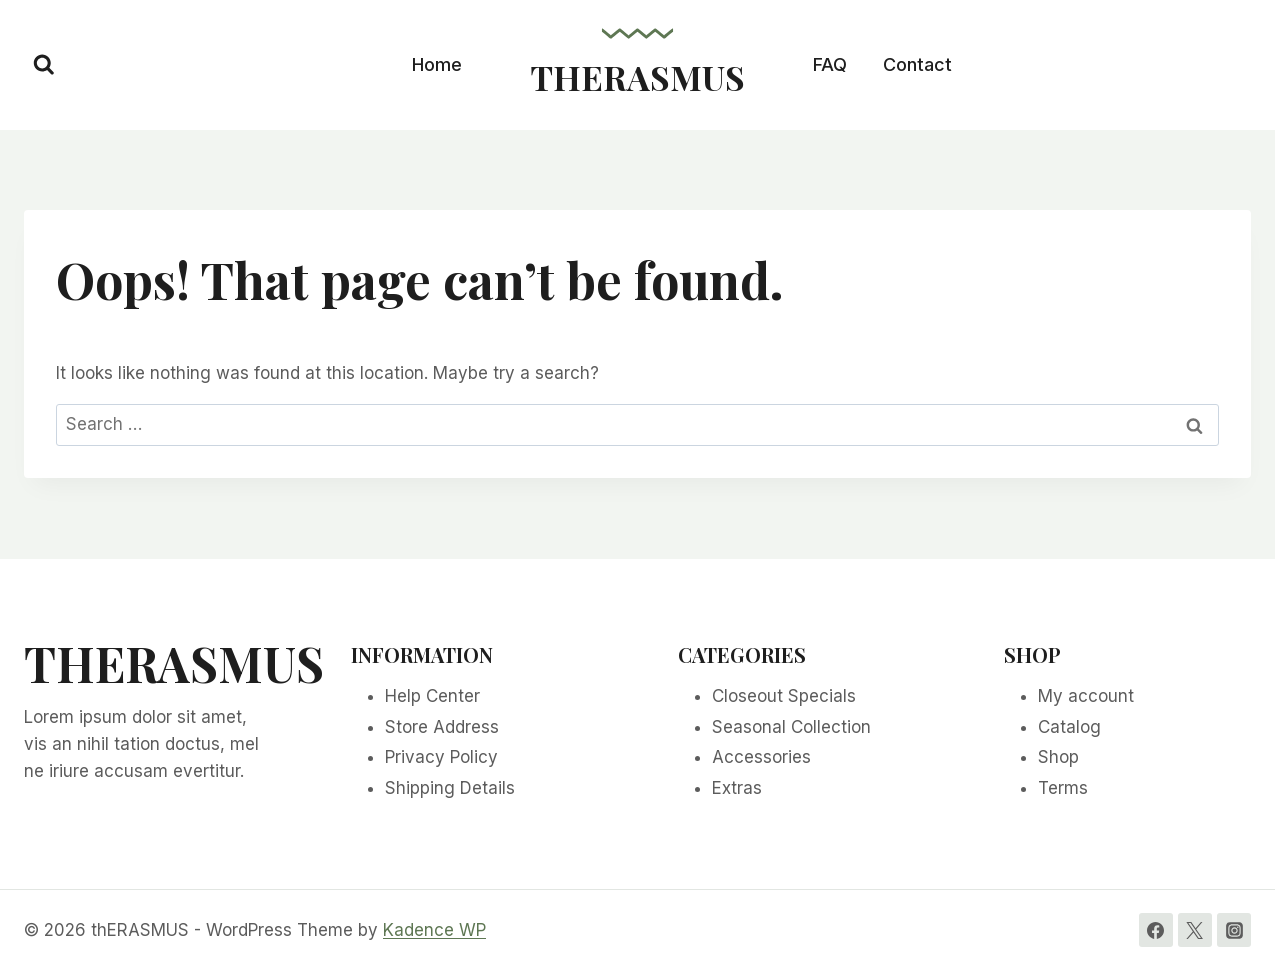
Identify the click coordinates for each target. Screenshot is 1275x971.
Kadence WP (434, 930)
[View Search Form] (44, 65)
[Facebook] (1156, 930)
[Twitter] (1195, 930)
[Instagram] (1234, 930)
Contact (917, 64)
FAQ (830, 64)
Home (437, 64)
